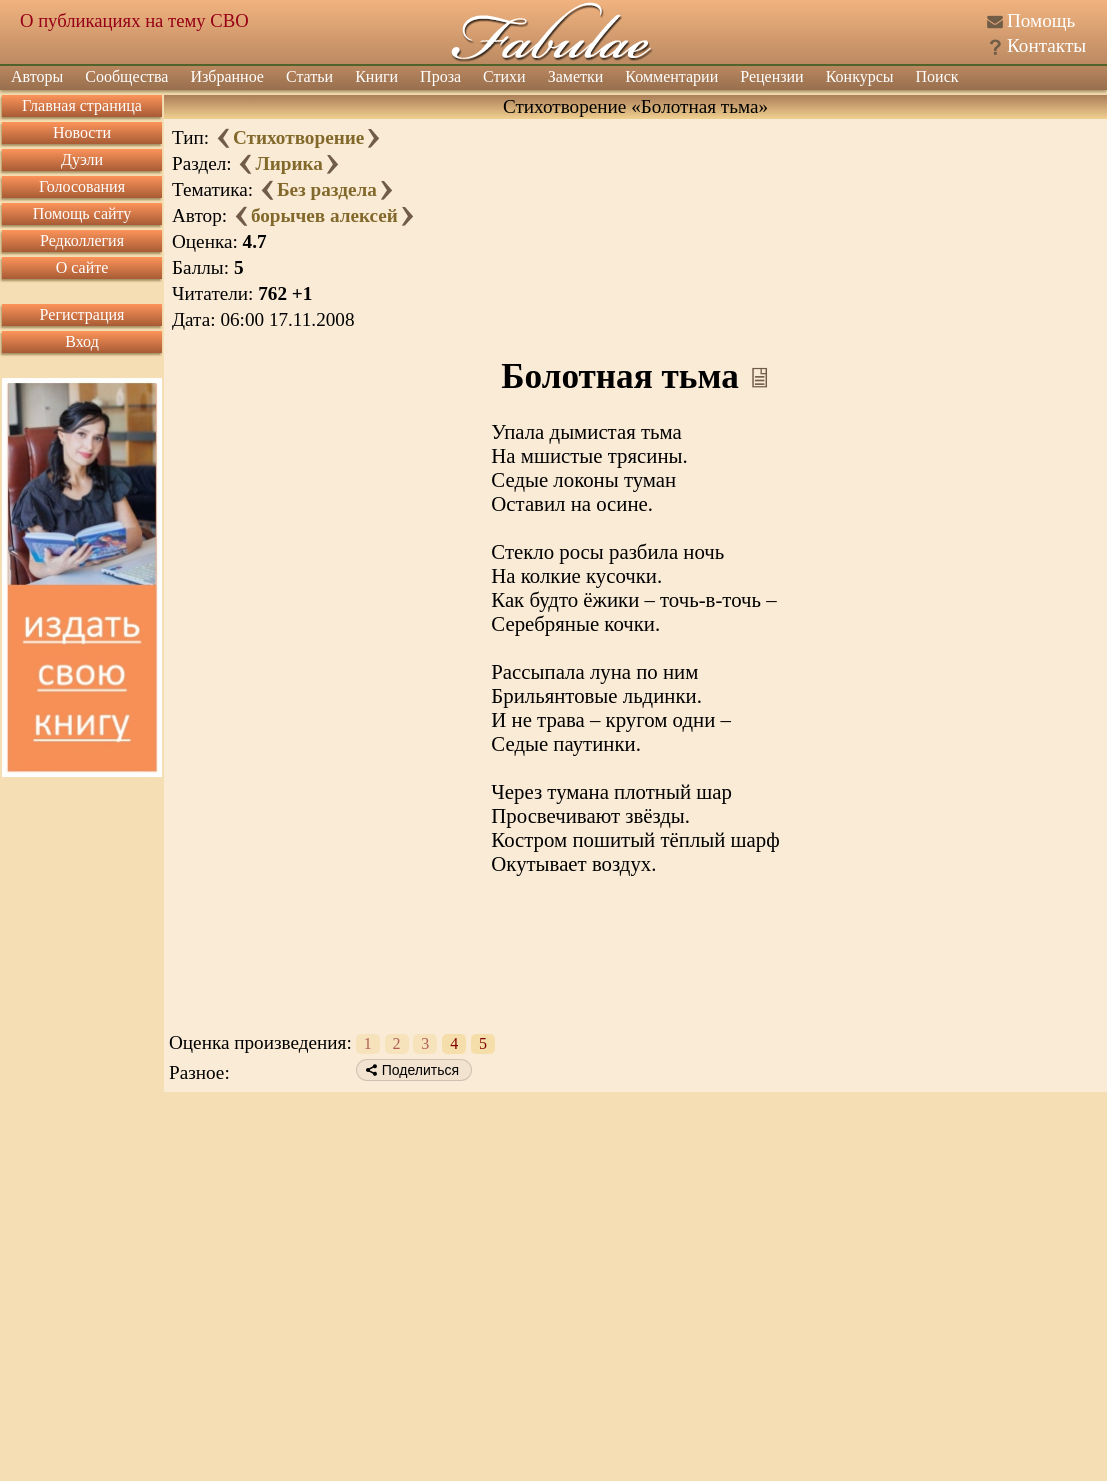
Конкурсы (860, 76)
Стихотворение (298, 137)
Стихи (504, 76)
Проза (440, 76)
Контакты (1046, 45)
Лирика (288, 163)
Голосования (82, 186)
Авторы (37, 76)
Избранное (227, 76)
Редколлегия (82, 240)
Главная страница (82, 105)
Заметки (576, 76)
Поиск (937, 76)
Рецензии (771, 76)
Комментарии (671, 76)
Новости (82, 132)
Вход (82, 341)
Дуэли (82, 159)
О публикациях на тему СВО (134, 20)
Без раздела (327, 189)
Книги (376, 76)
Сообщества (126, 76)
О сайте (82, 267)
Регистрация (82, 314)
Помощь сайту (82, 213)
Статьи (309, 76)
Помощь (1041, 20)
